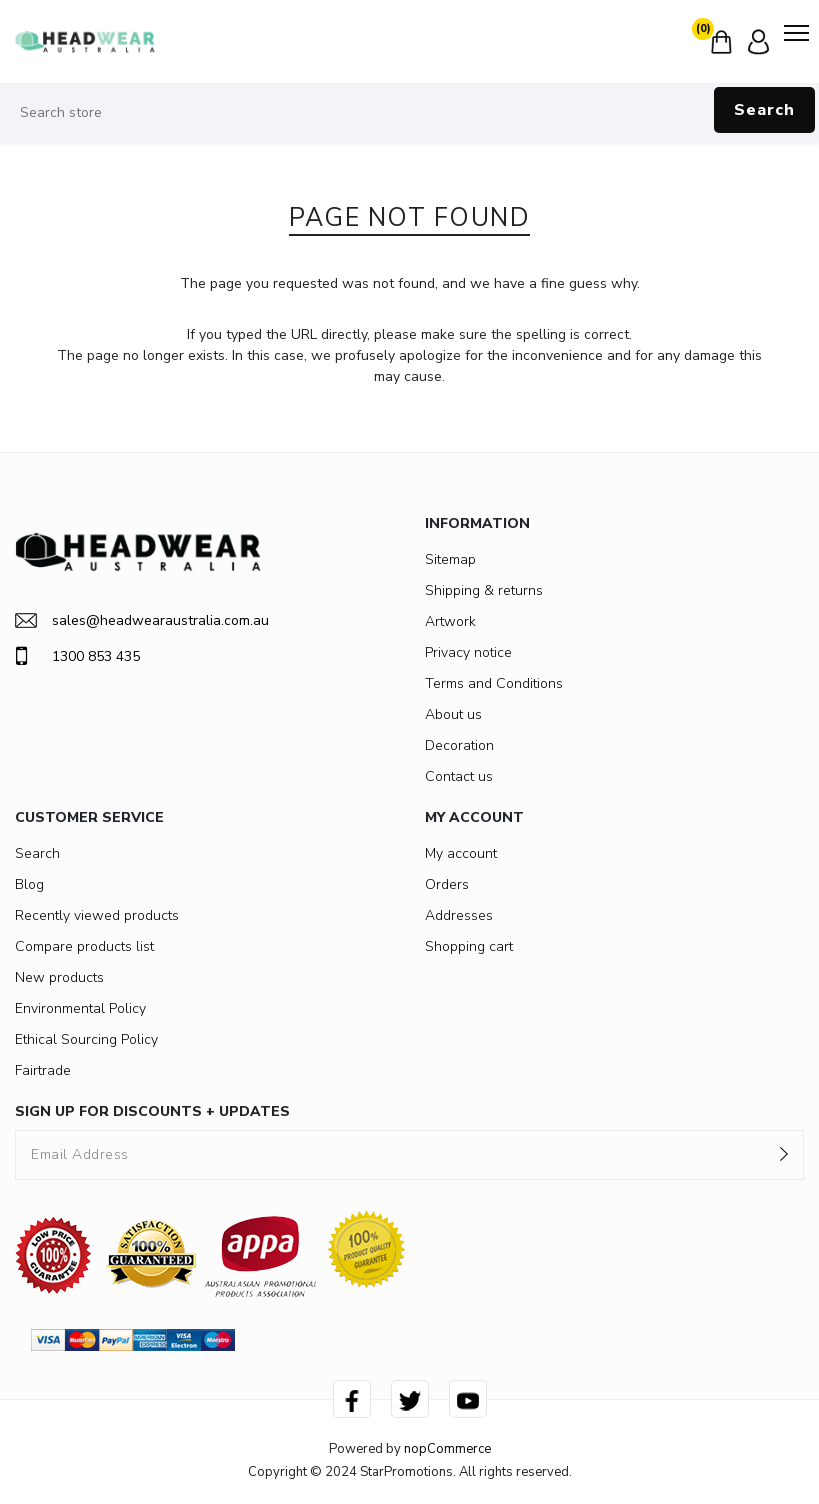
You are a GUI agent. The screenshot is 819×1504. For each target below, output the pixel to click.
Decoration (459, 745)
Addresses (459, 915)
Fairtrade (43, 1070)
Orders (447, 884)
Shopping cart (469, 946)
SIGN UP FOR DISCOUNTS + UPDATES (152, 1111)
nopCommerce (447, 1449)
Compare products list (84, 946)
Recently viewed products (97, 915)
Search (764, 110)
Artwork (450, 621)
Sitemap (450, 559)
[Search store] (409, 113)
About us (453, 714)
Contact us (459, 776)
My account (461, 853)
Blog (29, 884)
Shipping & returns (484, 590)
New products (59, 977)
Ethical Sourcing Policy (86, 1039)
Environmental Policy (80, 1008)
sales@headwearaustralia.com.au (142, 620)
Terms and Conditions (494, 683)
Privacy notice (468, 652)
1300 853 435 (77, 656)
